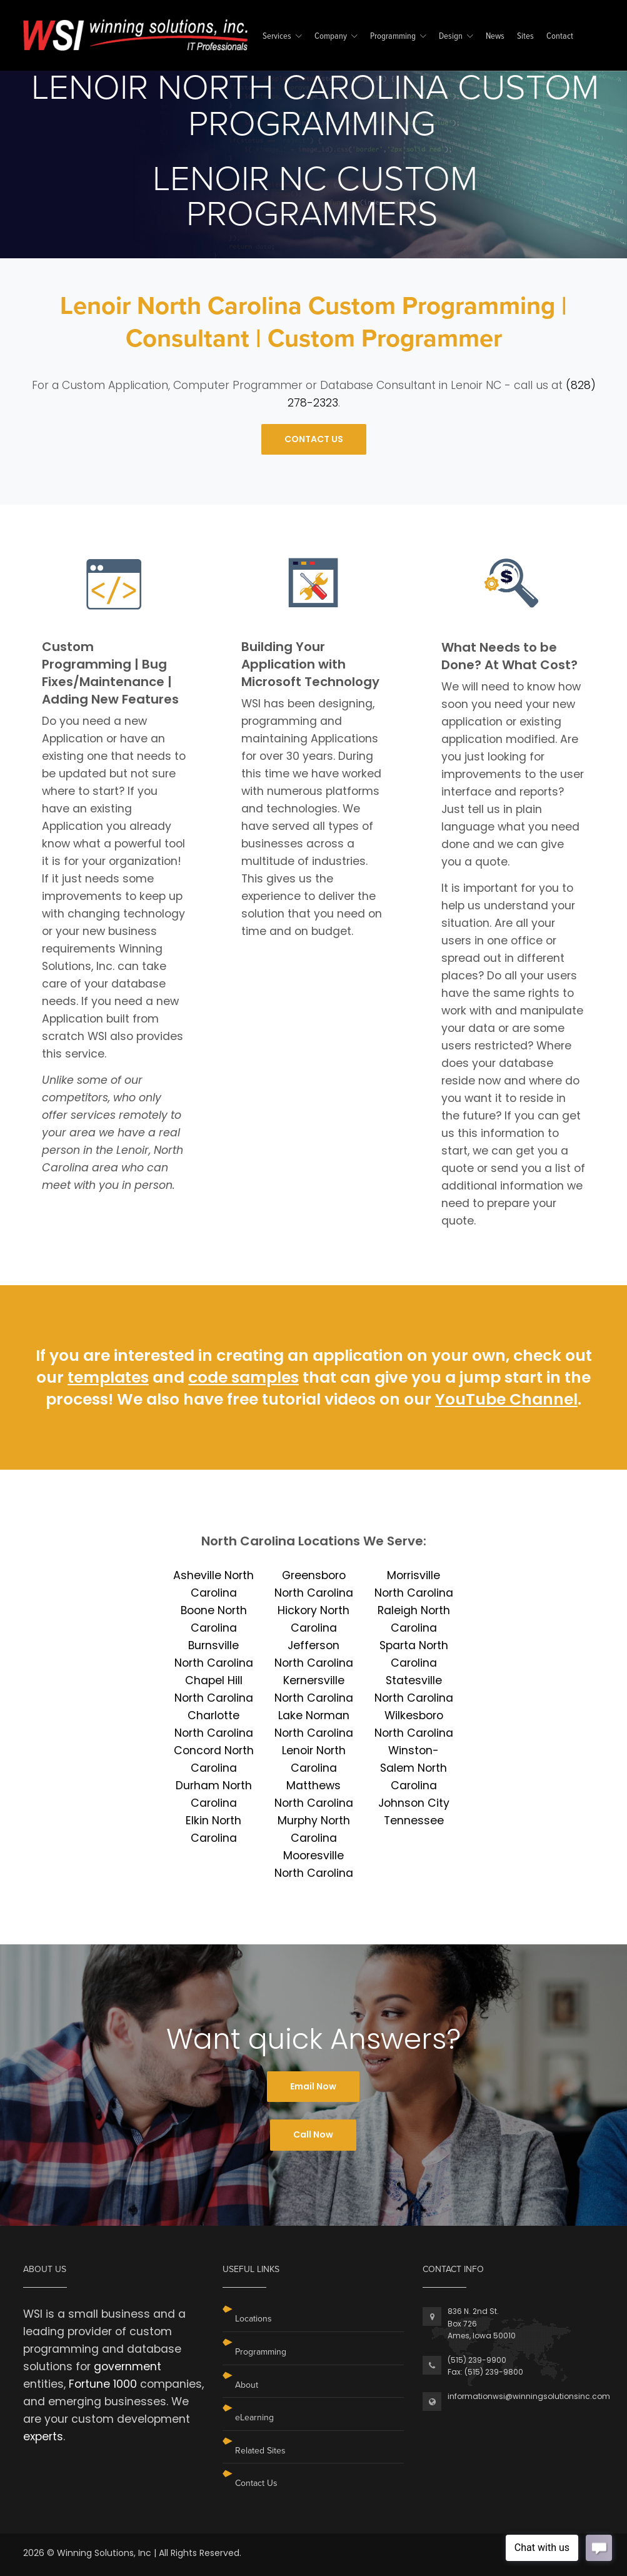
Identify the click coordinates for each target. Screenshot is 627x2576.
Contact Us (256, 2483)
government (127, 2366)
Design (451, 37)
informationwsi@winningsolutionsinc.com (529, 2396)
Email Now (313, 2086)
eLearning (254, 2417)
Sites (525, 37)
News (495, 37)
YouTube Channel (506, 1399)
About (246, 2385)
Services (277, 37)
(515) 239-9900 (477, 2360)
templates (108, 1377)
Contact (559, 37)
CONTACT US (313, 439)
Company (330, 37)
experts (43, 2436)
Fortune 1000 (103, 2384)
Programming (393, 37)
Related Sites (260, 2450)
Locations (253, 2318)
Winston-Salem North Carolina (413, 1768)
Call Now (313, 2134)
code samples (243, 1377)
